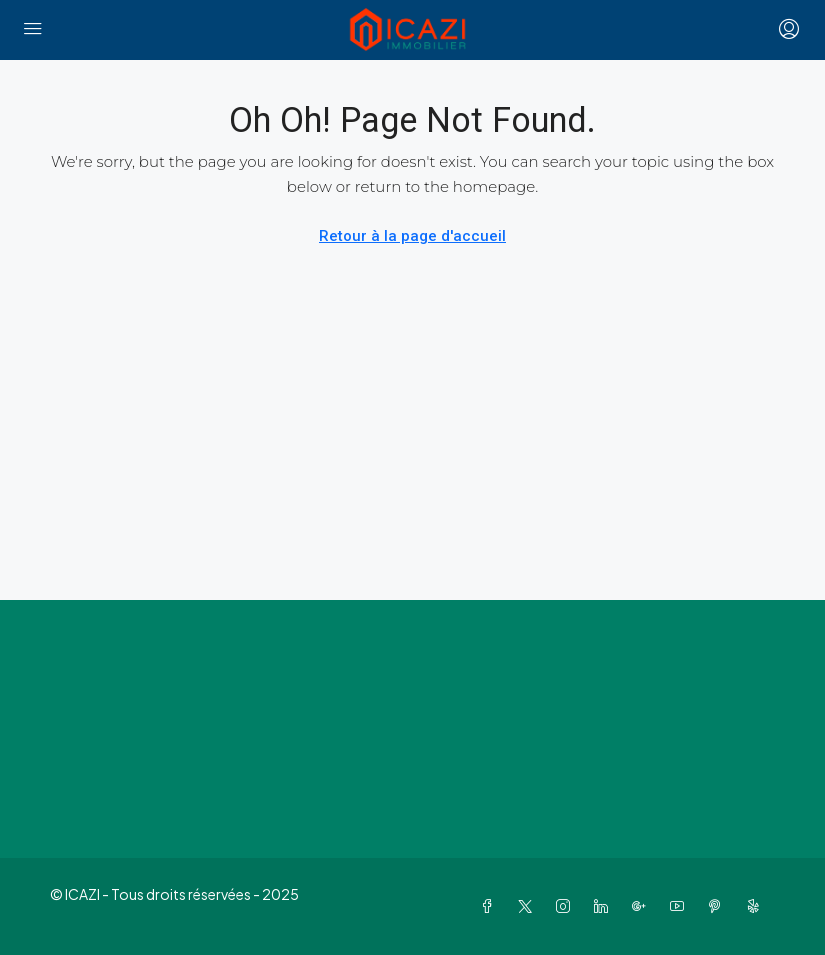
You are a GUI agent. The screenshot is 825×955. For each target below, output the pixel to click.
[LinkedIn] (605, 906)
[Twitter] (529, 906)
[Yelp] (757, 906)
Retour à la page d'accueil (412, 236)
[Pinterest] (719, 906)
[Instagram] (567, 906)
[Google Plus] (643, 906)
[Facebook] (491, 906)
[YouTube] (681, 906)
